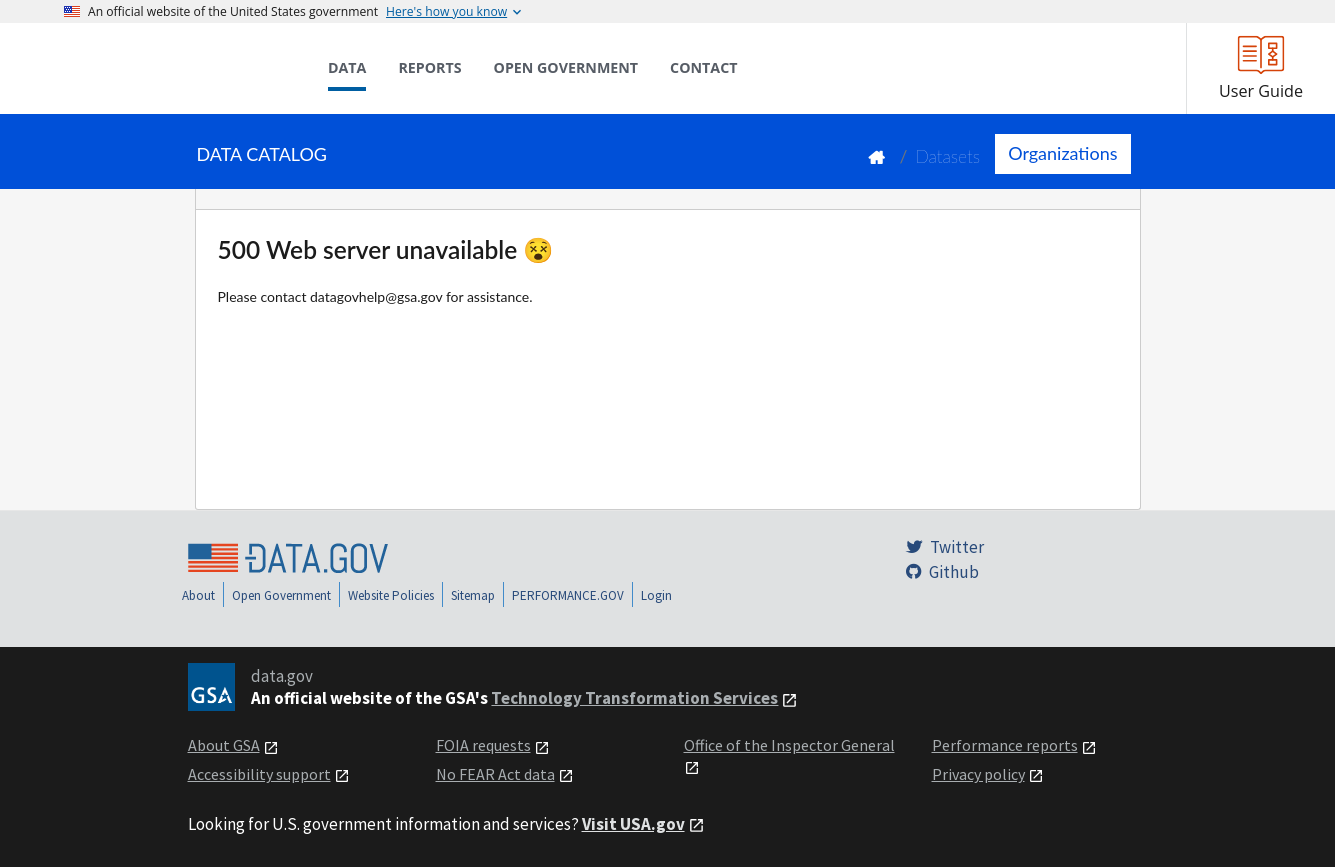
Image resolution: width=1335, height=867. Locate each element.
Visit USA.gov (633, 824)
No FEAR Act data (495, 774)
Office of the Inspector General (789, 745)
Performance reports (1005, 745)
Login (656, 595)
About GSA (224, 745)
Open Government (281, 595)
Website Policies (391, 595)
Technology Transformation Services (634, 698)
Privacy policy (978, 774)
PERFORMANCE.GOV (568, 595)
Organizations (1062, 153)
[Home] (164, 68)
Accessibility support (259, 774)
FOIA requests (483, 745)
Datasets (947, 156)
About (198, 595)
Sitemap (473, 595)
